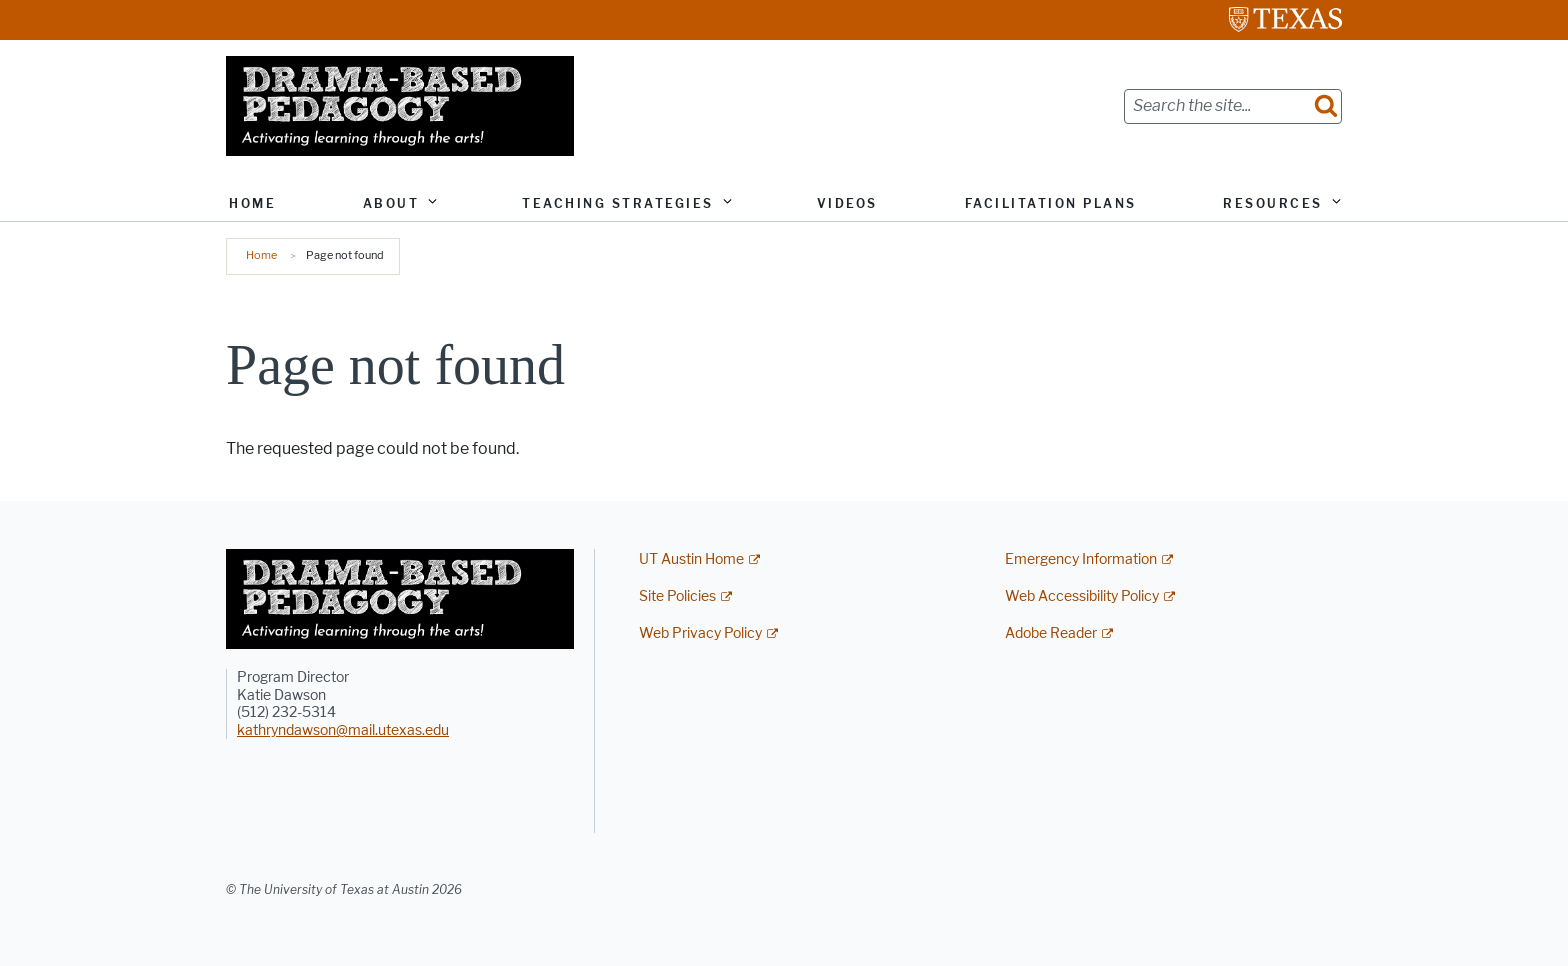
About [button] (391, 203)
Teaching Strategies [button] (618, 203)
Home (252, 203)
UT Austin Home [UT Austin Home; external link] (691, 559)
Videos (847, 203)
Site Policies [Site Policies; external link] (677, 596)
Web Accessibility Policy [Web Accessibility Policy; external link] (1082, 596)
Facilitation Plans (1051, 203)
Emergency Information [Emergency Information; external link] (1081, 559)
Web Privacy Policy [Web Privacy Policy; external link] (700, 633)
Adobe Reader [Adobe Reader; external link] (1051, 633)
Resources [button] (1273, 203)
